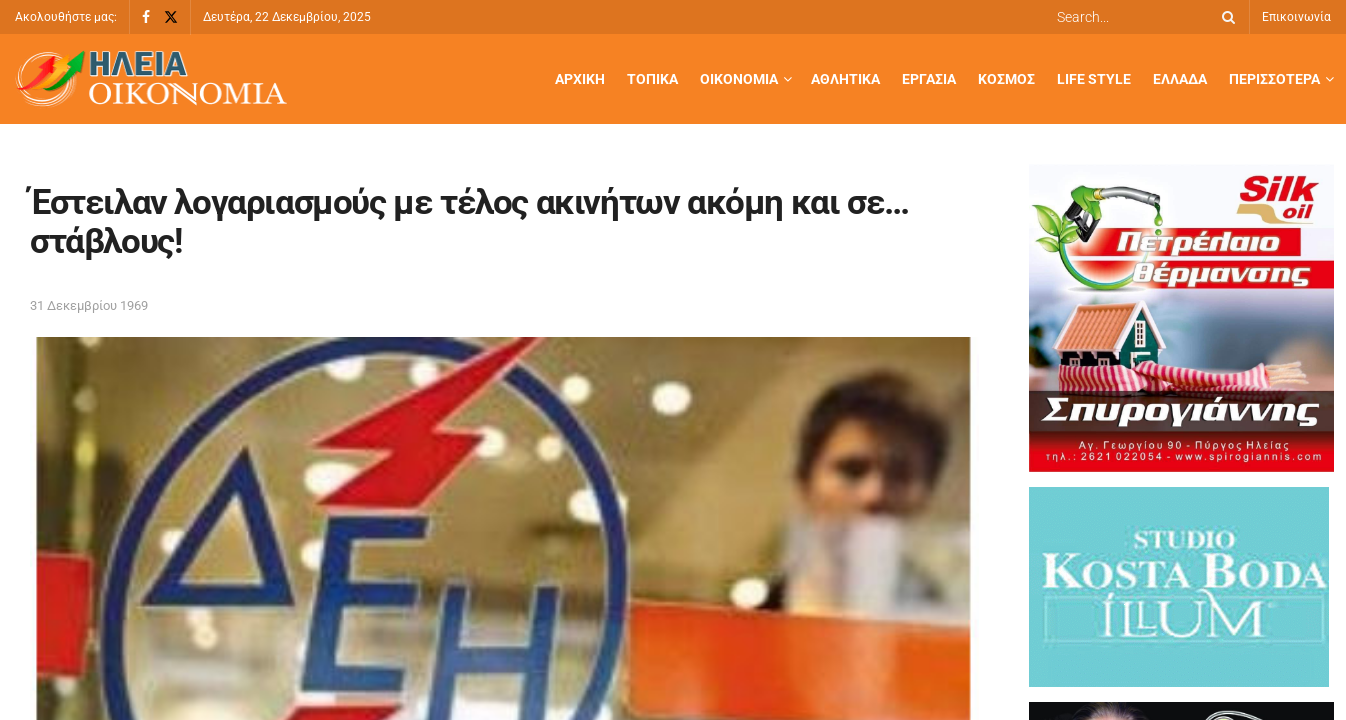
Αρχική (580, 79)
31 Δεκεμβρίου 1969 (89, 305)
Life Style (1094, 79)
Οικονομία (739, 79)
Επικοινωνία (1296, 17)
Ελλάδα (1180, 79)
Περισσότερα (1274, 79)
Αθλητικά (845, 79)
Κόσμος (1006, 79)
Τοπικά (652, 79)
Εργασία (929, 79)
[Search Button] (1225, 17)
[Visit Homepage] (151, 79)
